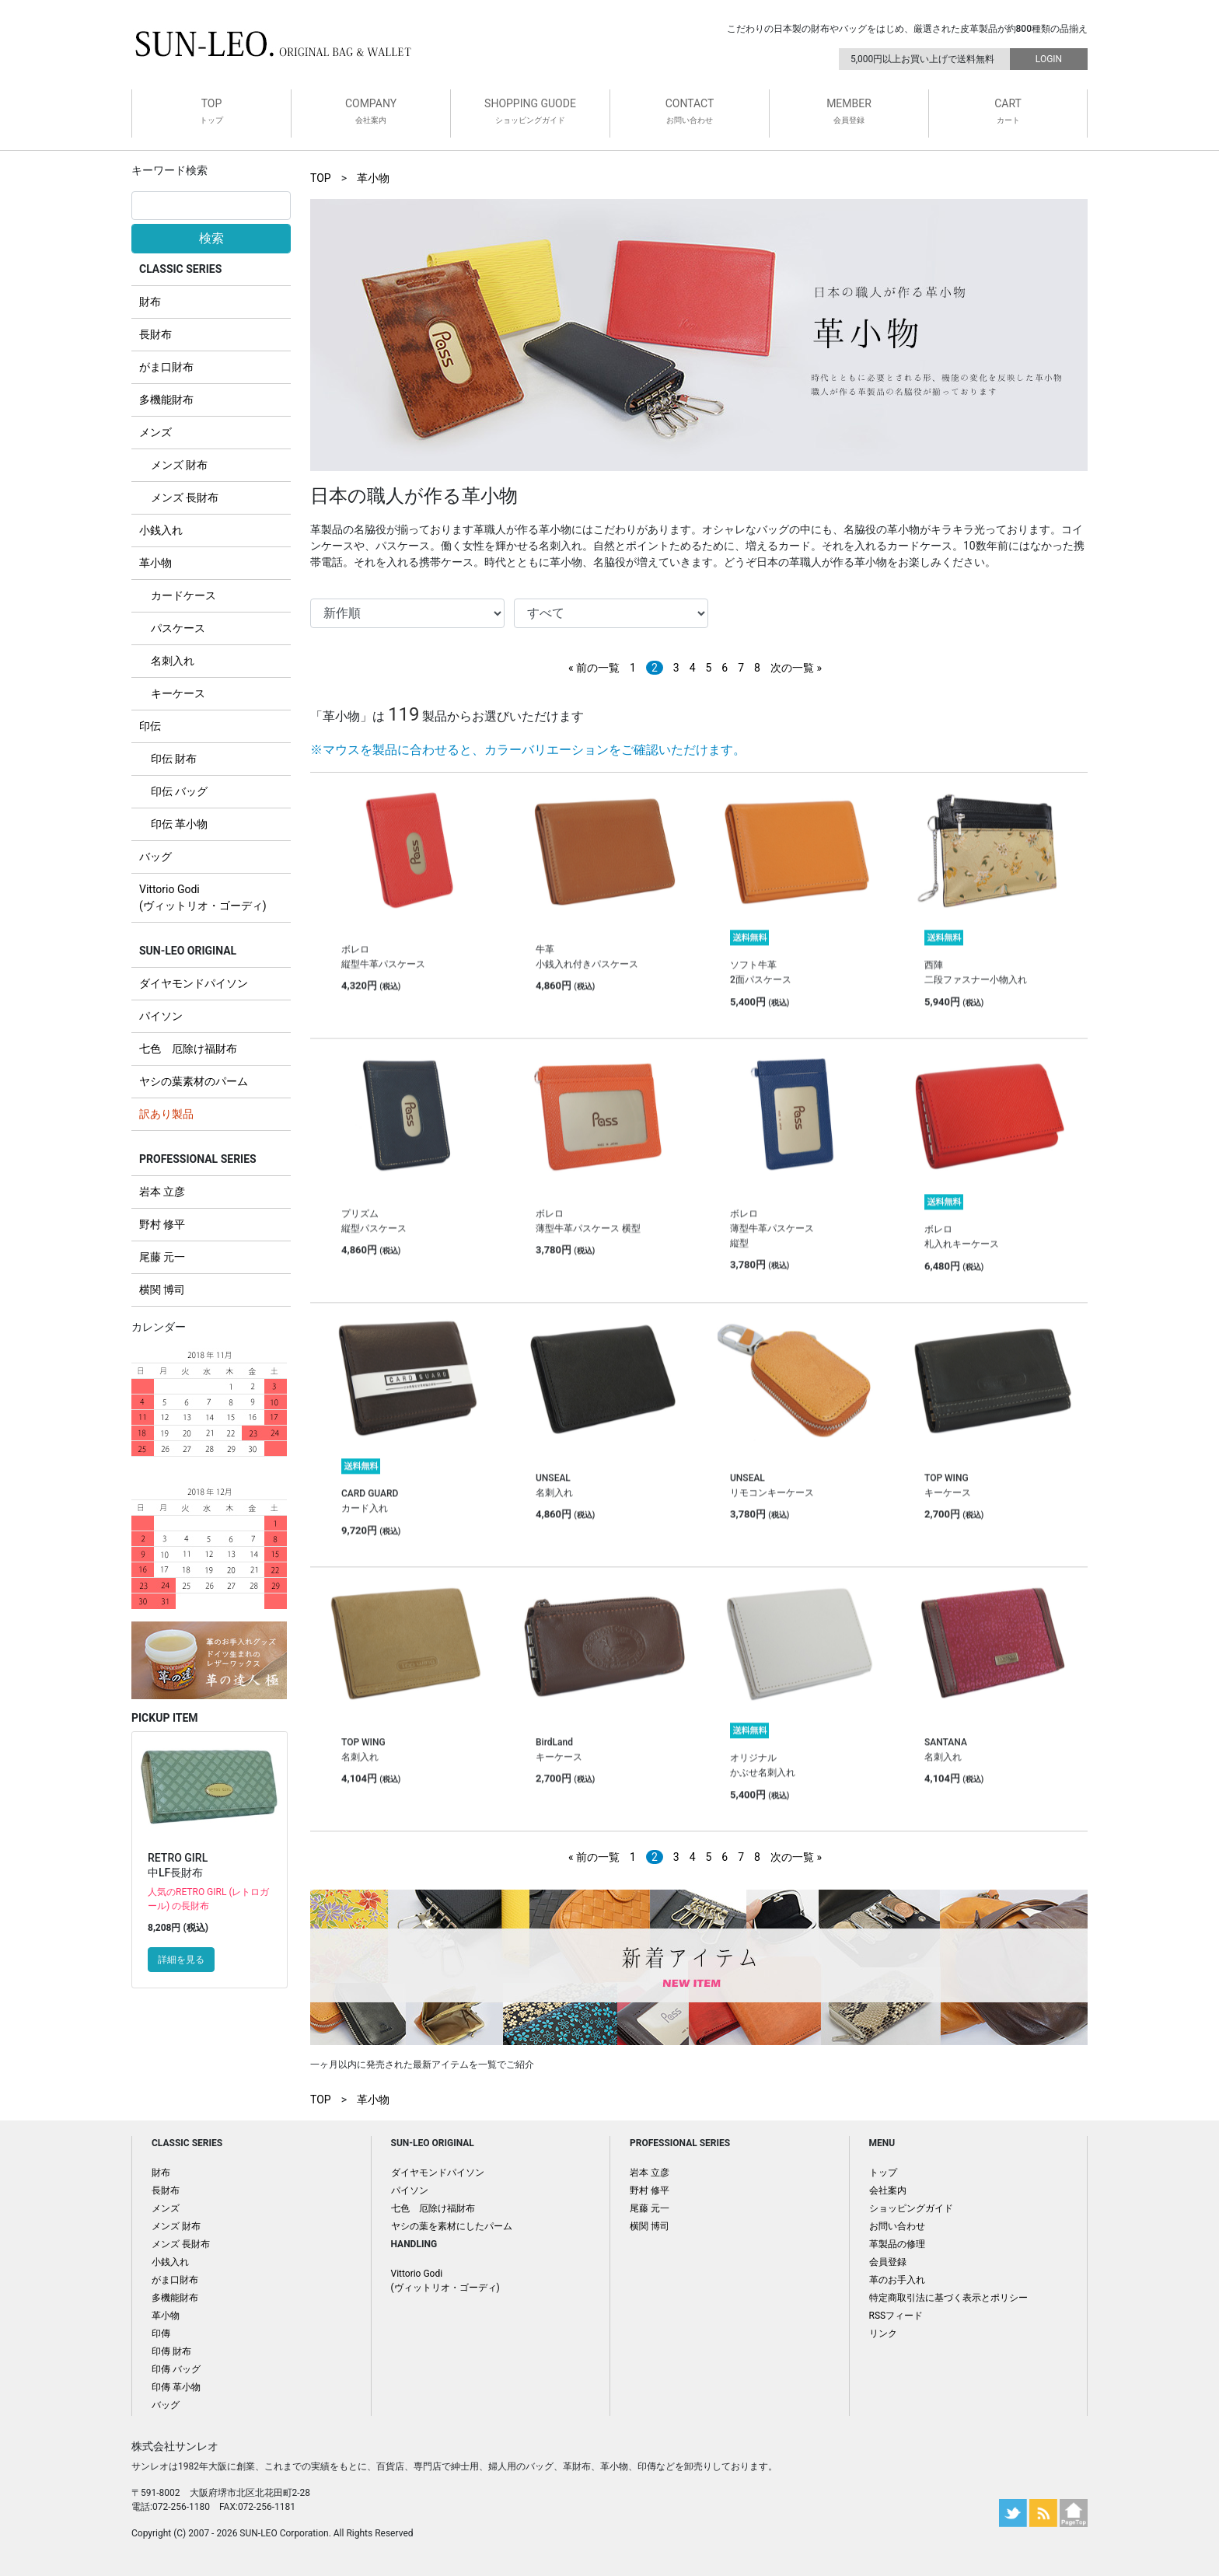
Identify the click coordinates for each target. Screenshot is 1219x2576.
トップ (883, 2172)
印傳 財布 (171, 2351)
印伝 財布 (174, 758)
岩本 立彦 (162, 1191)
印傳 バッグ (176, 2369)
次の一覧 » (796, 667)
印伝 (150, 726)
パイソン (161, 1016)
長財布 (155, 334)
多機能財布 (166, 399)
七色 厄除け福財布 (188, 1048)
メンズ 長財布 (184, 497)
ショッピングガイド (911, 2208)
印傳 (161, 2333)
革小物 (155, 563)
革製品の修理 (897, 2244)
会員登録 (887, 2262)
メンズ (155, 432)
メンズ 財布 (179, 465)
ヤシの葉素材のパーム (193, 1081)
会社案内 (887, 2190)
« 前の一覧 (594, 667)
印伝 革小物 (179, 824)
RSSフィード (896, 2315)
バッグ (155, 856)
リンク (883, 2333)
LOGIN (1049, 59)
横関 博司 (162, 1289)
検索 (211, 238)
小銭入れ (161, 530)
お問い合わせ (897, 2226)
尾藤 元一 (162, 1257)
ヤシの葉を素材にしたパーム (451, 2226)
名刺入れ (172, 660)
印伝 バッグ (179, 791)
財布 (150, 301)
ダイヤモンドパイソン (193, 983)
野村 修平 (162, 1224)
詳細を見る (181, 1959)
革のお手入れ (897, 2279)
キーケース (178, 693)
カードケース (183, 595)
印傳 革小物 (176, 2387)
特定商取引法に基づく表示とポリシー (948, 2297)
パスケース (178, 628)
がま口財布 (166, 367)
